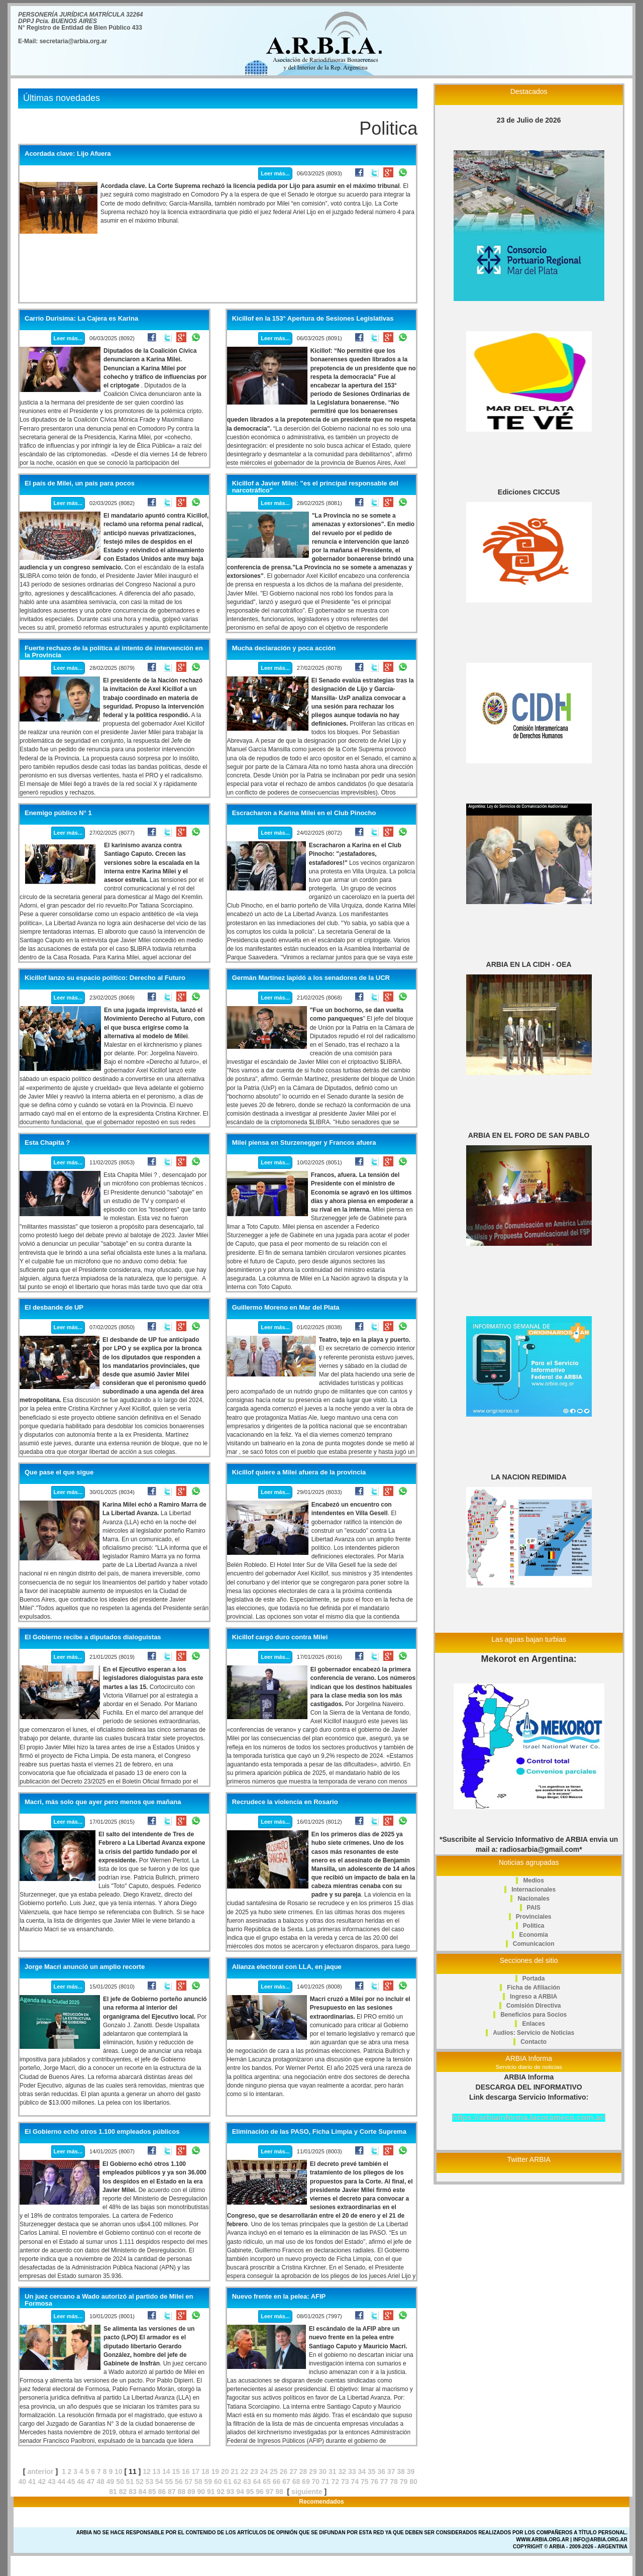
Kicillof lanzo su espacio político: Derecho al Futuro (105, 977)
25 (274, 2471)
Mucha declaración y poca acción (284, 648)
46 (81, 2482)
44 (61, 2482)
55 (169, 2482)
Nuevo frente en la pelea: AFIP (279, 2296)
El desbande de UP (54, 1307)
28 (303, 2471)
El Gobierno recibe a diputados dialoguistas (93, 1637)
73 (345, 2482)
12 (147, 2471)
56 (179, 2482)
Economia (533, 1934)
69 (306, 2482)
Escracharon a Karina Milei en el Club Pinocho (304, 813)
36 (381, 2471)
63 (247, 2482)
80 (413, 2482)
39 (411, 2471)
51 (130, 2482)
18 (205, 2471)
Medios (533, 1880)
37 (391, 2471)
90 (201, 2492)
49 (110, 2482)
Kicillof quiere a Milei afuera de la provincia (299, 1472)
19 (215, 2471)
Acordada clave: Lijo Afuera (68, 153)
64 (257, 2482)
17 (195, 2471)
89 (191, 2492)
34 (362, 2471)
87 (172, 2492)
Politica (534, 1925)
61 (228, 2482)
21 (235, 2471)
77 (384, 2482)
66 (277, 2482)
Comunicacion (534, 1943)
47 (91, 2482)
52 (140, 2482)
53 (150, 2482)
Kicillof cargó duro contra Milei (280, 1637)
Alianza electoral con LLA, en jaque (287, 1966)
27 (293, 2471)
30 (323, 2471)
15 (176, 2471)
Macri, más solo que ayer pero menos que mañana (103, 1802)
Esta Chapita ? (47, 1142)
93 (231, 2492)
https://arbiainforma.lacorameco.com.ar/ (528, 2117)
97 (270, 2492)
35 (372, 2471)
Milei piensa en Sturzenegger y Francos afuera (304, 1142)
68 (296, 2482)
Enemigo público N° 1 (58, 813)
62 (238, 2482)
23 (254, 2471)
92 (221, 2492)
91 (211, 2492)
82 (123, 2492)
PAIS (534, 1907)
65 (267, 2482)
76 (374, 2482)
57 (188, 2482)
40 (23, 2482)
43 (52, 2482)
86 (162, 2492)
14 (166, 2471)
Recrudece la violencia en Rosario (285, 1802)
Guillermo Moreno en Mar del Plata (286, 1307)
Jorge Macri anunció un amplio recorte (85, 1966)
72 (336, 2482)
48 (100, 2482)
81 (113, 2492)
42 (42, 2482)
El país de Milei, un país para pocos (80, 483)
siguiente (306, 2492)
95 (250, 2492)
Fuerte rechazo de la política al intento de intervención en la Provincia (114, 652)
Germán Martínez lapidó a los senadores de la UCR (311, 977)
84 (143, 2492)
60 (218, 2482)
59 (208, 2482)
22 (245, 2471)
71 (326, 2482)
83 (133, 2492)
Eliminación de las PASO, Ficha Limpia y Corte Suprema (319, 2131)
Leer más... (275, 173)
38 (401, 2471)
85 (152, 2492)
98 (279, 2492)
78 (394, 2482)
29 (313, 2471)
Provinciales (534, 1916)
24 (264, 2471)
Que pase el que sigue (59, 1472)
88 (181, 2492)
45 (71, 2482)
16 (186, 2471)
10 (119, 2471)
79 (404, 2482)
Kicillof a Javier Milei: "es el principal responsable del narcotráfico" (315, 487)
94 (240, 2492)
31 (333, 2471)
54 (159, 2482)
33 (352, 2471)
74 (355, 2482)
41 (32, 2482)
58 (198, 2482)
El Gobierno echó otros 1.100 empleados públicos (102, 2131)
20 (225, 2471)
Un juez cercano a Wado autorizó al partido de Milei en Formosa (109, 2300)
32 (343, 2471)
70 (316, 2482)
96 (260, 2492)
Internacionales (533, 1889)
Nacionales (533, 1898)
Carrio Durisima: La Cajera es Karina (81, 318)
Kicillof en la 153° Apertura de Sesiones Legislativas (313, 318)
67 (286, 2482)
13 (157, 2471)
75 (365, 2482)
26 (284, 2471)
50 (120, 2482)
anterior (40, 2471)
